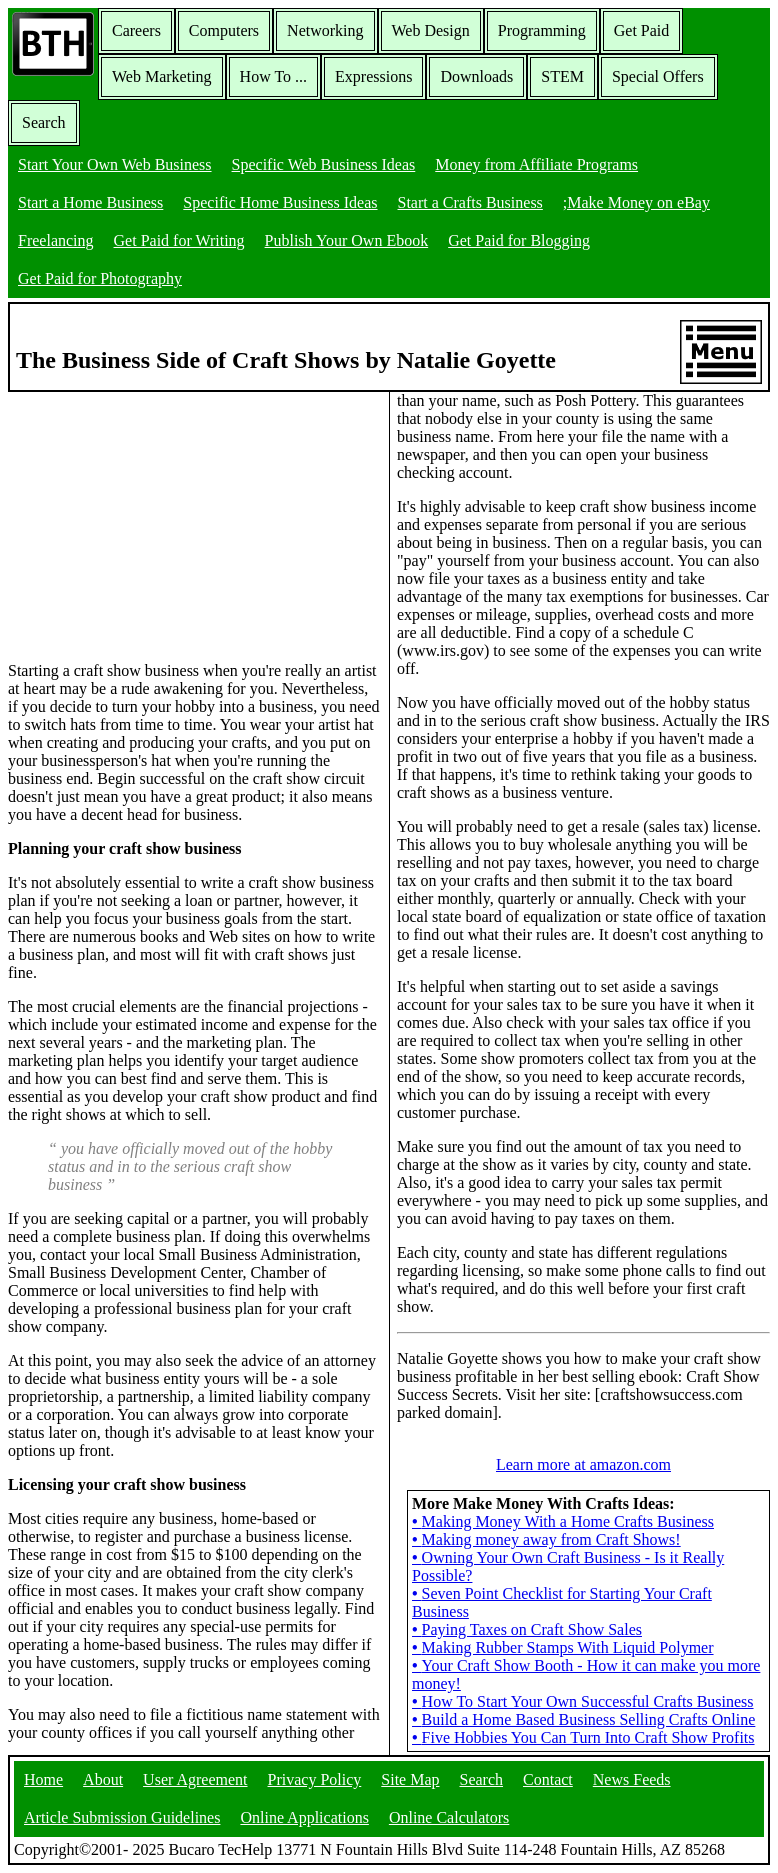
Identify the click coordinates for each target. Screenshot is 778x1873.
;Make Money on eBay (636, 202)
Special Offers (658, 76)
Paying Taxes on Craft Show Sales (527, 1629)
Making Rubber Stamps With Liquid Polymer (563, 1647)
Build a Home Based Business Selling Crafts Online (583, 1719)
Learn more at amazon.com (583, 1464)
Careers (136, 30)
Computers (224, 30)
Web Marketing (162, 76)
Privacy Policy (315, 1779)
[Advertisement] (158, 517)
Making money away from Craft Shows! (546, 1539)
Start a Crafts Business (470, 202)
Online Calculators (449, 1817)
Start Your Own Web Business (115, 164)
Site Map (410, 1779)
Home (43, 1779)
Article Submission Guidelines (122, 1817)
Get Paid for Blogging (519, 240)
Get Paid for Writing (179, 240)
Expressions (373, 76)
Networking (325, 30)
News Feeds (632, 1779)
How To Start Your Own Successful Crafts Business (583, 1701)
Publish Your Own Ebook (347, 240)
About (103, 1779)
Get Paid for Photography (100, 278)
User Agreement (195, 1779)
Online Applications (304, 1817)
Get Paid (642, 30)
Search (44, 122)
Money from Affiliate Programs (536, 164)
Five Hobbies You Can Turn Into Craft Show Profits (583, 1737)
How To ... (273, 76)
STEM (562, 76)
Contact (548, 1779)
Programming (542, 30)
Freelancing (56, 240)
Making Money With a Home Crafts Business (563, 1521)
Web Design (431, 30)
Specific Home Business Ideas (280, 202)
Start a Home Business (90, 202)
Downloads (476, 76)
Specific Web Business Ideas (324, 164)
